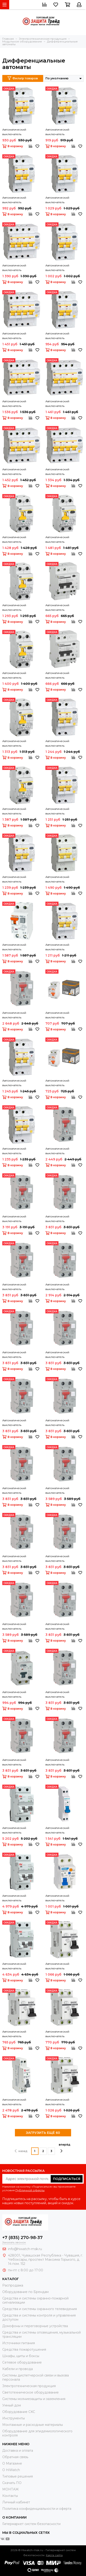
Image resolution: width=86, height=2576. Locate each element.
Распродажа (12, 2285)
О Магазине (12, 2463)
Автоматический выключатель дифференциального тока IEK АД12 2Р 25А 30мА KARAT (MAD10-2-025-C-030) (20, 132)
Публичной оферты (29, 2190)
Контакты (10, 2496)
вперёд (64, 2148)
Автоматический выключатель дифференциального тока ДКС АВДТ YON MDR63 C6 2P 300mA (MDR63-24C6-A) (18, 1762)
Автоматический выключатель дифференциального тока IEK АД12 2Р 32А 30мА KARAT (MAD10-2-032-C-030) (21, 200)
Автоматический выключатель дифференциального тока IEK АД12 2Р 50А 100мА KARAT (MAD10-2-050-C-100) (19, 1151)
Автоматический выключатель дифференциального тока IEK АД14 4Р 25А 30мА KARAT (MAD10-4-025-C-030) (21, 268)
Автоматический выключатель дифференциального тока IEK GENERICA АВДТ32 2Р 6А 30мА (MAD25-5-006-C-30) (18, 1694)
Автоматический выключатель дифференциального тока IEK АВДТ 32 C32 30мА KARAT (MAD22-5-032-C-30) (21, 811)
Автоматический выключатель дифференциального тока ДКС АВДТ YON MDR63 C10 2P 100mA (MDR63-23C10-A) (61, 1219)
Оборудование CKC (18, 2412)
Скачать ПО (12, 2483)
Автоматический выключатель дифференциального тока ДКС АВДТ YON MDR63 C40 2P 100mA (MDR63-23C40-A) (61, 1423)
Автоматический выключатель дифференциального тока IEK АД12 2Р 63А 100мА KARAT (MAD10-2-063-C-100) (19, 879)
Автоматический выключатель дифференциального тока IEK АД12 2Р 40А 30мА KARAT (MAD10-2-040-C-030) (64, 268)
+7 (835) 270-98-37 (22, 2237)
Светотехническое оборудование (30, 2392)
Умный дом (11, 2405)
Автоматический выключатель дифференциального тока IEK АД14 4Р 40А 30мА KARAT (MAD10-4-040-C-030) (19, 336)
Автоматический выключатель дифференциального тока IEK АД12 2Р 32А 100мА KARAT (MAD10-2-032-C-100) (62, 743)
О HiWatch (11, 2470)
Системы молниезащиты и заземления (33, 2399)
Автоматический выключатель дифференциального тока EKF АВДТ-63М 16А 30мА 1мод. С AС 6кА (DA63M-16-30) (18, 2102)
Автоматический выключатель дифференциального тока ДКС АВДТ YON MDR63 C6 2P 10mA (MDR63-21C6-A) (61, 1762)
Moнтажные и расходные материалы (32, 2425)
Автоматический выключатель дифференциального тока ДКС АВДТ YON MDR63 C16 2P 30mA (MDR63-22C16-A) (61, 1151)
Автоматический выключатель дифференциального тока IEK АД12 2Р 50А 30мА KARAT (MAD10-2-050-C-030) (64, 200)
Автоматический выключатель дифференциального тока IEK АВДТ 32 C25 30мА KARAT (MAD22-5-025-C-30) (21, 743)
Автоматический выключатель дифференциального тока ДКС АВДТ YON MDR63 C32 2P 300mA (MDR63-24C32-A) (61, 1355)
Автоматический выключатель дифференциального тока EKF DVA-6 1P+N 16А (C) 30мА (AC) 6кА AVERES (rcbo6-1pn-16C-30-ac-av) (20, 1898)
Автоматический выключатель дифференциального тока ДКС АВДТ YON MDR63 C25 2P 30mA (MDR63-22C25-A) (18, 1015)
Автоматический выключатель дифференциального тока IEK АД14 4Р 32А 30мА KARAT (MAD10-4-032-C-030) (64, 472)
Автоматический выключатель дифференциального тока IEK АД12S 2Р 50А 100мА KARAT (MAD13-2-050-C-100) (62, 879)
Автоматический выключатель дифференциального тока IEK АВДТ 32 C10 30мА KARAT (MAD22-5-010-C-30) (21, 539)
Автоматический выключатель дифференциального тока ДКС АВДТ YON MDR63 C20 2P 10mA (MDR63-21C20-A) (18, 1355)
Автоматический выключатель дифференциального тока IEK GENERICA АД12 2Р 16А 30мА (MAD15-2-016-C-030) (64, 607)
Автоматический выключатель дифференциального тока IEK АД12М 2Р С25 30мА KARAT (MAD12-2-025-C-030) (18, 1083)
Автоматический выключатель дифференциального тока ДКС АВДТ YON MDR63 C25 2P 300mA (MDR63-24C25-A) (18, 1490)
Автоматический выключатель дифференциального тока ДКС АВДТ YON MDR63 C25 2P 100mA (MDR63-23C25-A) (18, 1423)
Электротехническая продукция (29, 2386)
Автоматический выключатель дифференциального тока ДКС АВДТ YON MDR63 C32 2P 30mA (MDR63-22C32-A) (61, 1490)
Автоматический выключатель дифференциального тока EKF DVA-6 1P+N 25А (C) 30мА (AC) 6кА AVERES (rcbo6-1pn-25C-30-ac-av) (20, 1966)
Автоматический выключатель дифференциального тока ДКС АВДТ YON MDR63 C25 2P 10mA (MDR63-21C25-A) (61, 1694)
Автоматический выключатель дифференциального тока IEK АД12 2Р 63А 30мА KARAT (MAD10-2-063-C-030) (64, 336)
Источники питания (18, 2343)
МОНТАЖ (10, 2489)
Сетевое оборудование (22, 2362)
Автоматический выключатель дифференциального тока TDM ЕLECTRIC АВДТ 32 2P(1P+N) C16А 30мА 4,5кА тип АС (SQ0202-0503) (63, 1015)
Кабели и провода (17, 2369)
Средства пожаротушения (24, 2349)
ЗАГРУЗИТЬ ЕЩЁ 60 (43, 2133)
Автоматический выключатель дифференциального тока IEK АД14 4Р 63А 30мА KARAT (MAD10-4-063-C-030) (64, 404)
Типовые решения (17, 2476)
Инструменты (13, 2418)
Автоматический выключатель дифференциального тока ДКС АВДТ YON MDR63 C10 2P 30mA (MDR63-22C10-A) (18, 1219)
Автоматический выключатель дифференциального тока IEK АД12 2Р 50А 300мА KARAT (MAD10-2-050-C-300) (63, 811)
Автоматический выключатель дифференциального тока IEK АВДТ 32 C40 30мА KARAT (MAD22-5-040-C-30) (62, 539)
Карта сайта (54, 2555)
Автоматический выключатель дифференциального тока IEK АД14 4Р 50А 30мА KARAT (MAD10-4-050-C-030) (21, 404)
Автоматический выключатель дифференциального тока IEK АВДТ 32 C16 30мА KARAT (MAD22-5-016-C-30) (21, 607)
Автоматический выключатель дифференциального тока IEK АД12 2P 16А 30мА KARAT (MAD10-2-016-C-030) (63, 132)
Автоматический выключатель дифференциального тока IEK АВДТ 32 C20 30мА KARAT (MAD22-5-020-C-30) (19, 675)
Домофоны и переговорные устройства (35, 2326)
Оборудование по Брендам (25, 2292)
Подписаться (66, 2179)
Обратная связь (15, 2457)
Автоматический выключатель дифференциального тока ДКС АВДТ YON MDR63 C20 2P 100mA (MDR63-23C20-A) (18, 1287)
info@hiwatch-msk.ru (25, 2249)
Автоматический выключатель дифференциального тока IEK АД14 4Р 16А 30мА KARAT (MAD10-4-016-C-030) (20, 472)
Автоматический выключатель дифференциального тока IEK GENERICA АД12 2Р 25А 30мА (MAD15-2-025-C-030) (62, 675)
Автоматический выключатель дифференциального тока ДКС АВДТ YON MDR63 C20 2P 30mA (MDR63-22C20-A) (61, 1287)
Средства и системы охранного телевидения (39, 2309)
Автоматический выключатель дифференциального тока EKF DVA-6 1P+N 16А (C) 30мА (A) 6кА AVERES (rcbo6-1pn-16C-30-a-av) (19, 1830)
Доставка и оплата (17, 2450)
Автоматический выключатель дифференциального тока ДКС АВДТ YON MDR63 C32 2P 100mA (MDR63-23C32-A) (61, 1558)
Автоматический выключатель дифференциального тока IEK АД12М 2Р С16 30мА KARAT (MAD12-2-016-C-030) (61, 947)
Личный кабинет (16, 2502)
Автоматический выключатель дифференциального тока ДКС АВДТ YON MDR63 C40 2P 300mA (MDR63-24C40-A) (61, 1626)
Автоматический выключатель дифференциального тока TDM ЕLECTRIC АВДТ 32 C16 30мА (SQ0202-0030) (20, 947)
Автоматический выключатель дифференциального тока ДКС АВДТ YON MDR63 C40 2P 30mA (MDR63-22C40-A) (18, 1626)
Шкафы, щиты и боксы (20, 2356)
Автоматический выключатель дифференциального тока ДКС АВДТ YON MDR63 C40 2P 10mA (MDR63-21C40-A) (18, 1558)
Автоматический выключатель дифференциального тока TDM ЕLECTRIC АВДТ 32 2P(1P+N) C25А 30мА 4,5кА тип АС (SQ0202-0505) (63, 1083)
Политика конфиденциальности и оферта (36, 2509)
